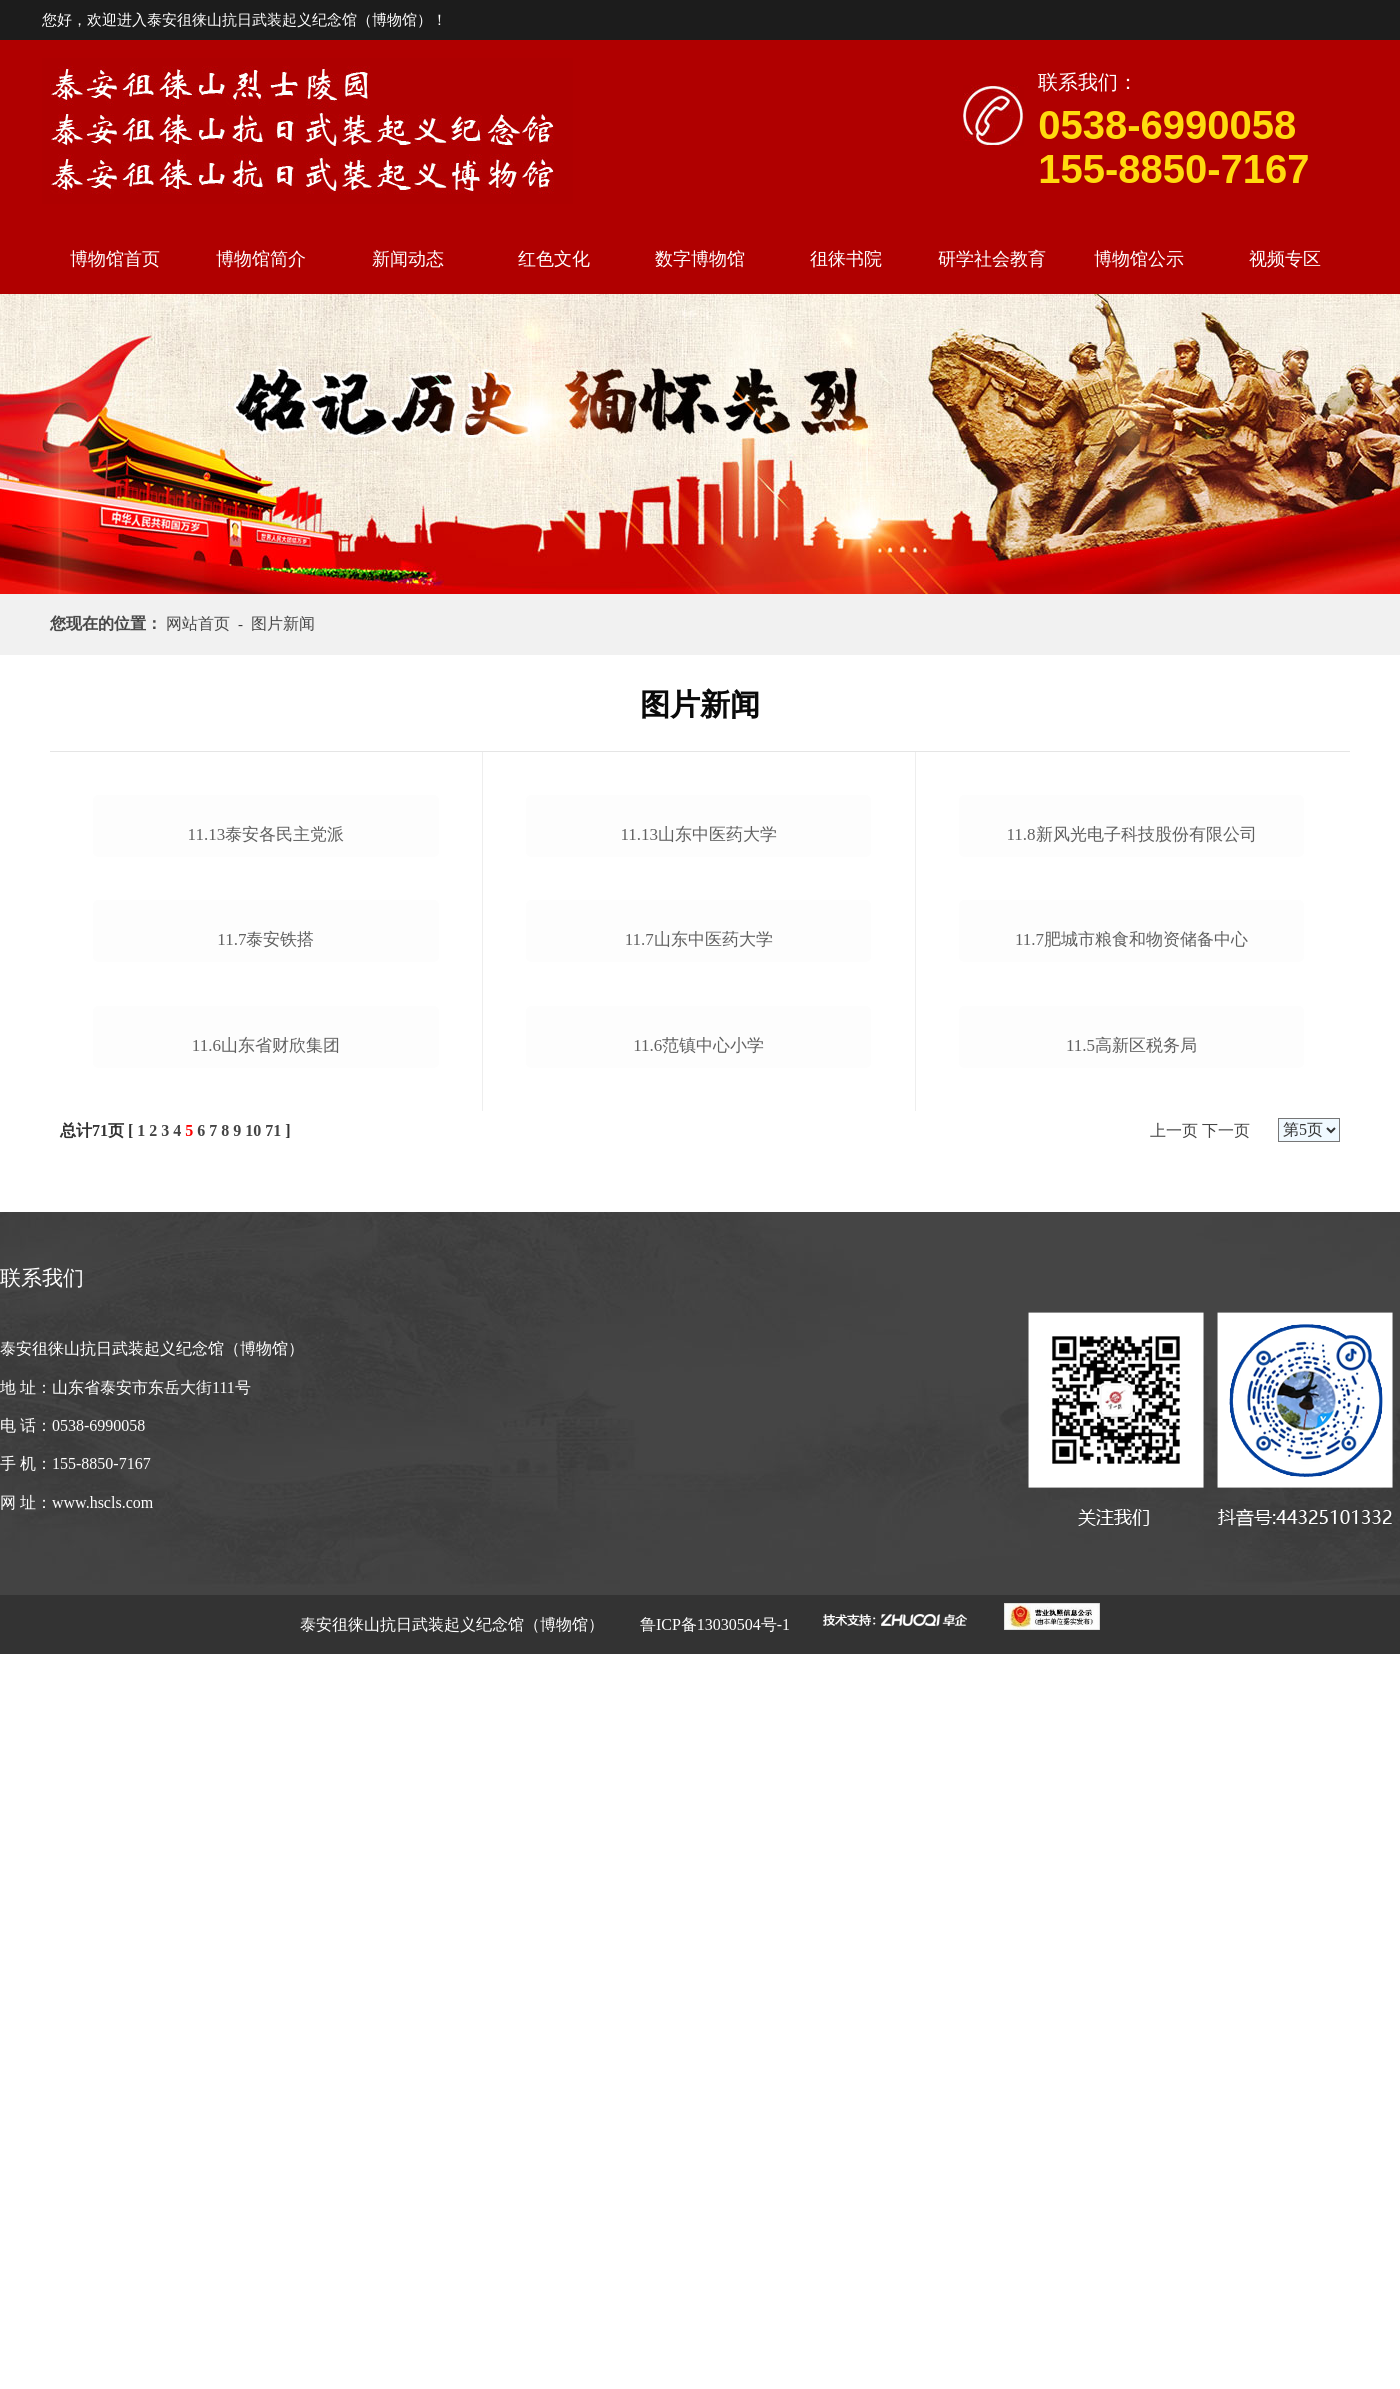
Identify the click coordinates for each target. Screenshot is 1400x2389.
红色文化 (554, 259)
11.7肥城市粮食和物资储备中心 (1131, 1364)
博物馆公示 (1139, 259)
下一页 (1226, 1865)
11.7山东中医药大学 (699, 1364)
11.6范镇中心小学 (698, 1612)
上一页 (1174, 1865)
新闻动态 (408, 259)
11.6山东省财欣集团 (266, 1780)
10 (253, 1865)
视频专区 (1285, 259)
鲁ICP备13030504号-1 (713, 2359)
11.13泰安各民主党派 (266, 1079)
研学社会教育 (992, 259)
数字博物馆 (700, 259)
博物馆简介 (261, 259)
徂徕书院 (846, 259)
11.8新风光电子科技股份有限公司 (1132, 1079)
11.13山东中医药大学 (698, 1014)
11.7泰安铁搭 (265, 1430)
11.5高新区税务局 (1131, 1715)
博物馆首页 (115, 259)
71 (273, 1865)
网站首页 (202, 623)
